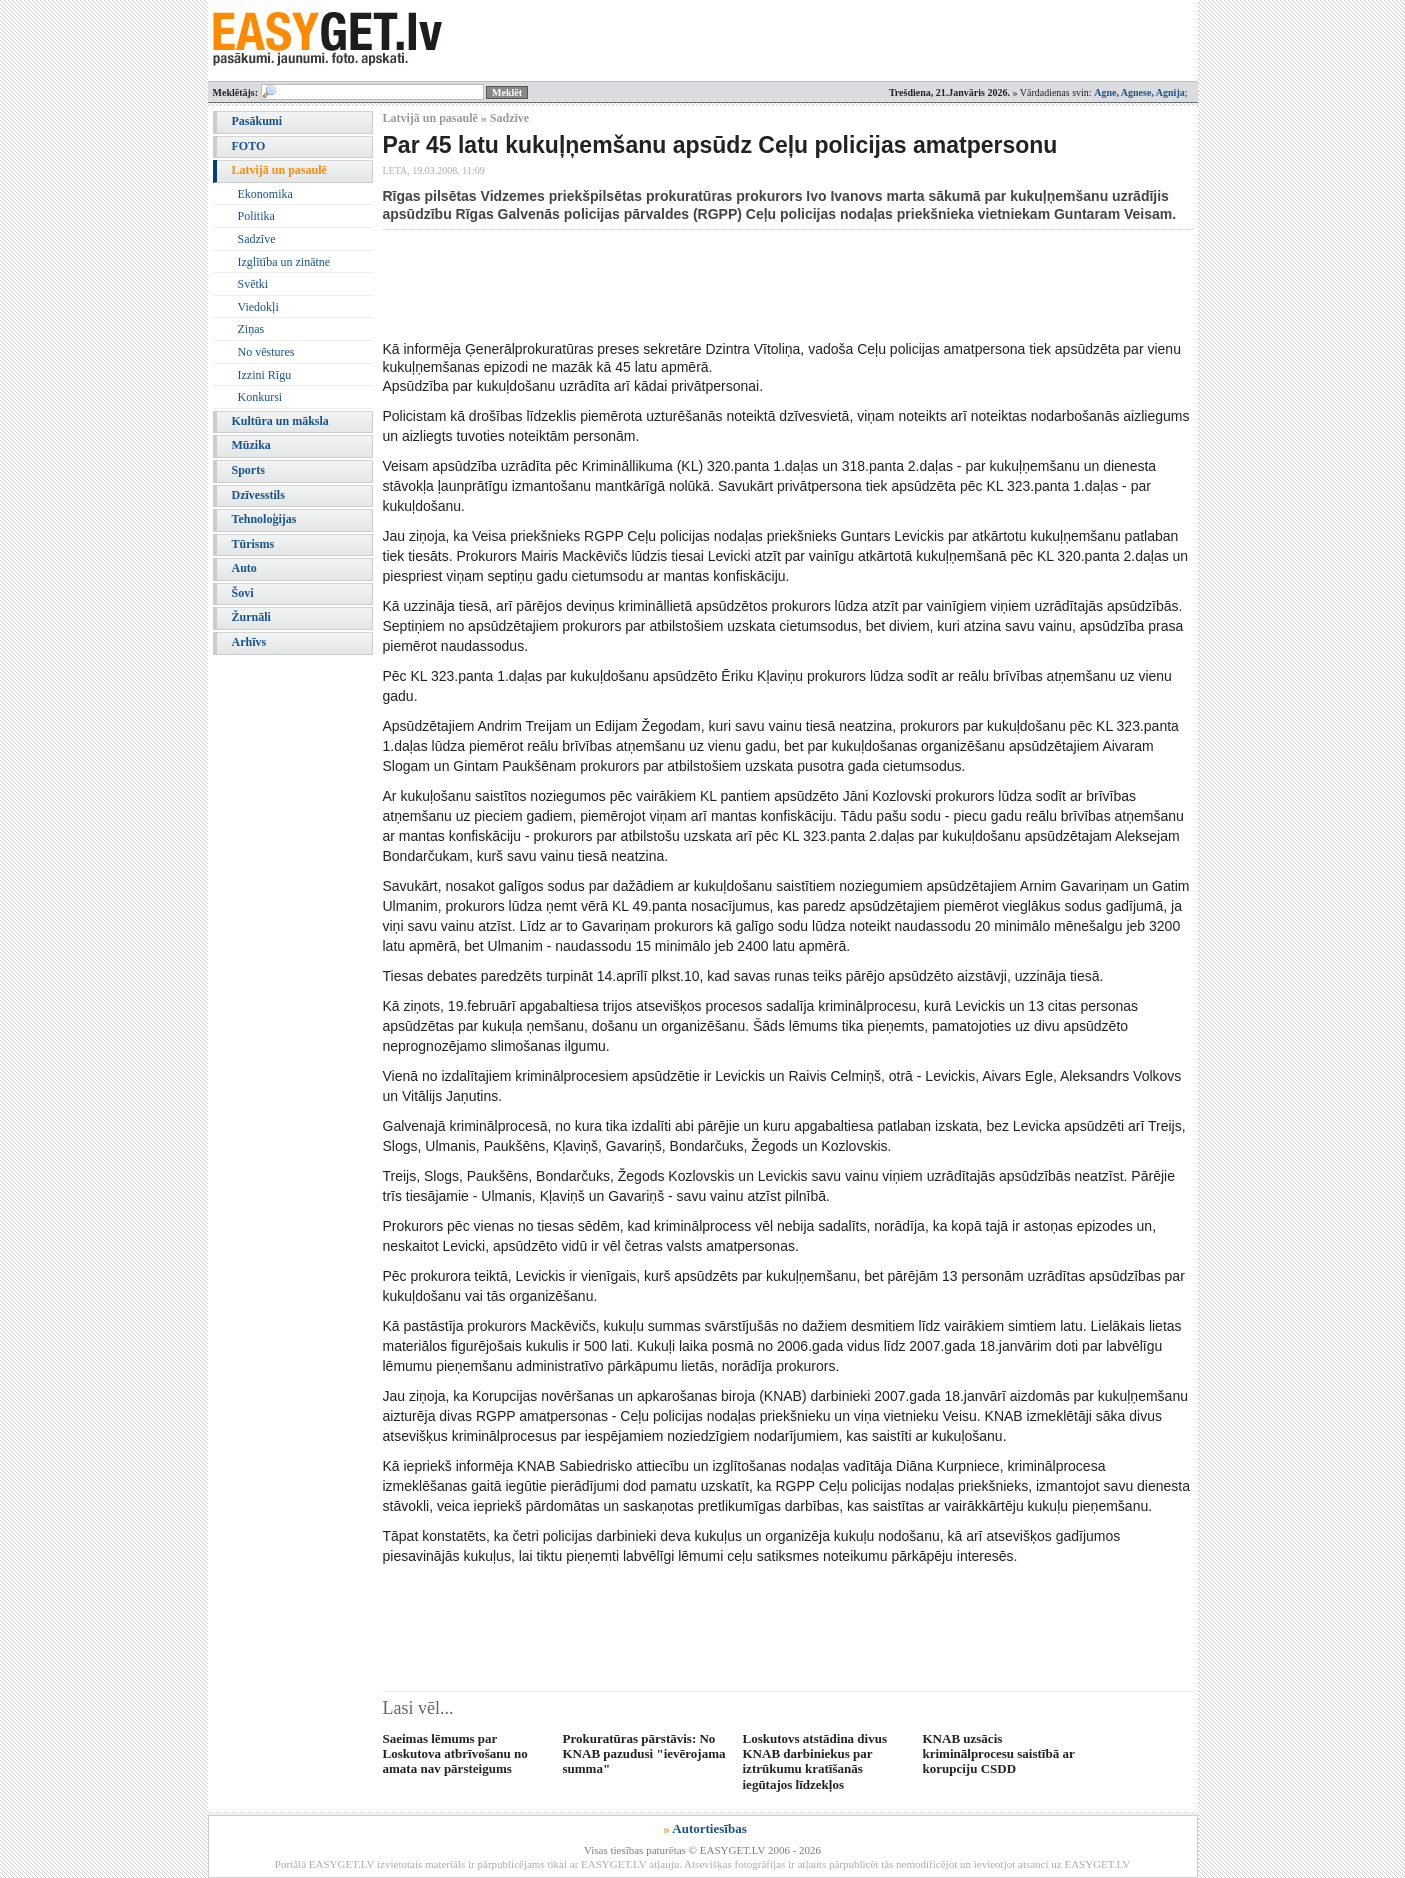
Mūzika (251, 445)
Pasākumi (257, 121)
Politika (256, 216)
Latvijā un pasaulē (279, 170)
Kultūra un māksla (280, 421)
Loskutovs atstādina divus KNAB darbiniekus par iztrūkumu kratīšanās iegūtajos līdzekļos (815, 1761)
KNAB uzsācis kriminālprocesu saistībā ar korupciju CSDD (999, 1754)
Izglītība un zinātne (284, 262)
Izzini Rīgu (265, 375)
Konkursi (260, 397)
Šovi (243, 593)
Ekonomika (265, 194)
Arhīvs (249, 642)
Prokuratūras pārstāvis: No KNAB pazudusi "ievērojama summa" (644, 1754)
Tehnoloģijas (264, 519)
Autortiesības (709, 1828)
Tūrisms (253, 544)
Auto (244, 568)
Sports (248, 470)
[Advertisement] (747, 285)
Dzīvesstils (258, 495)
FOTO (249, 146)
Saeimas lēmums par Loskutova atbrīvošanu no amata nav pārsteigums (455, 1754)
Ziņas (251, 329)
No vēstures (266, 352)
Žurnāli (251, 617)
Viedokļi (258, 307)
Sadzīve (257, 239)
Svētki (253, 284)
